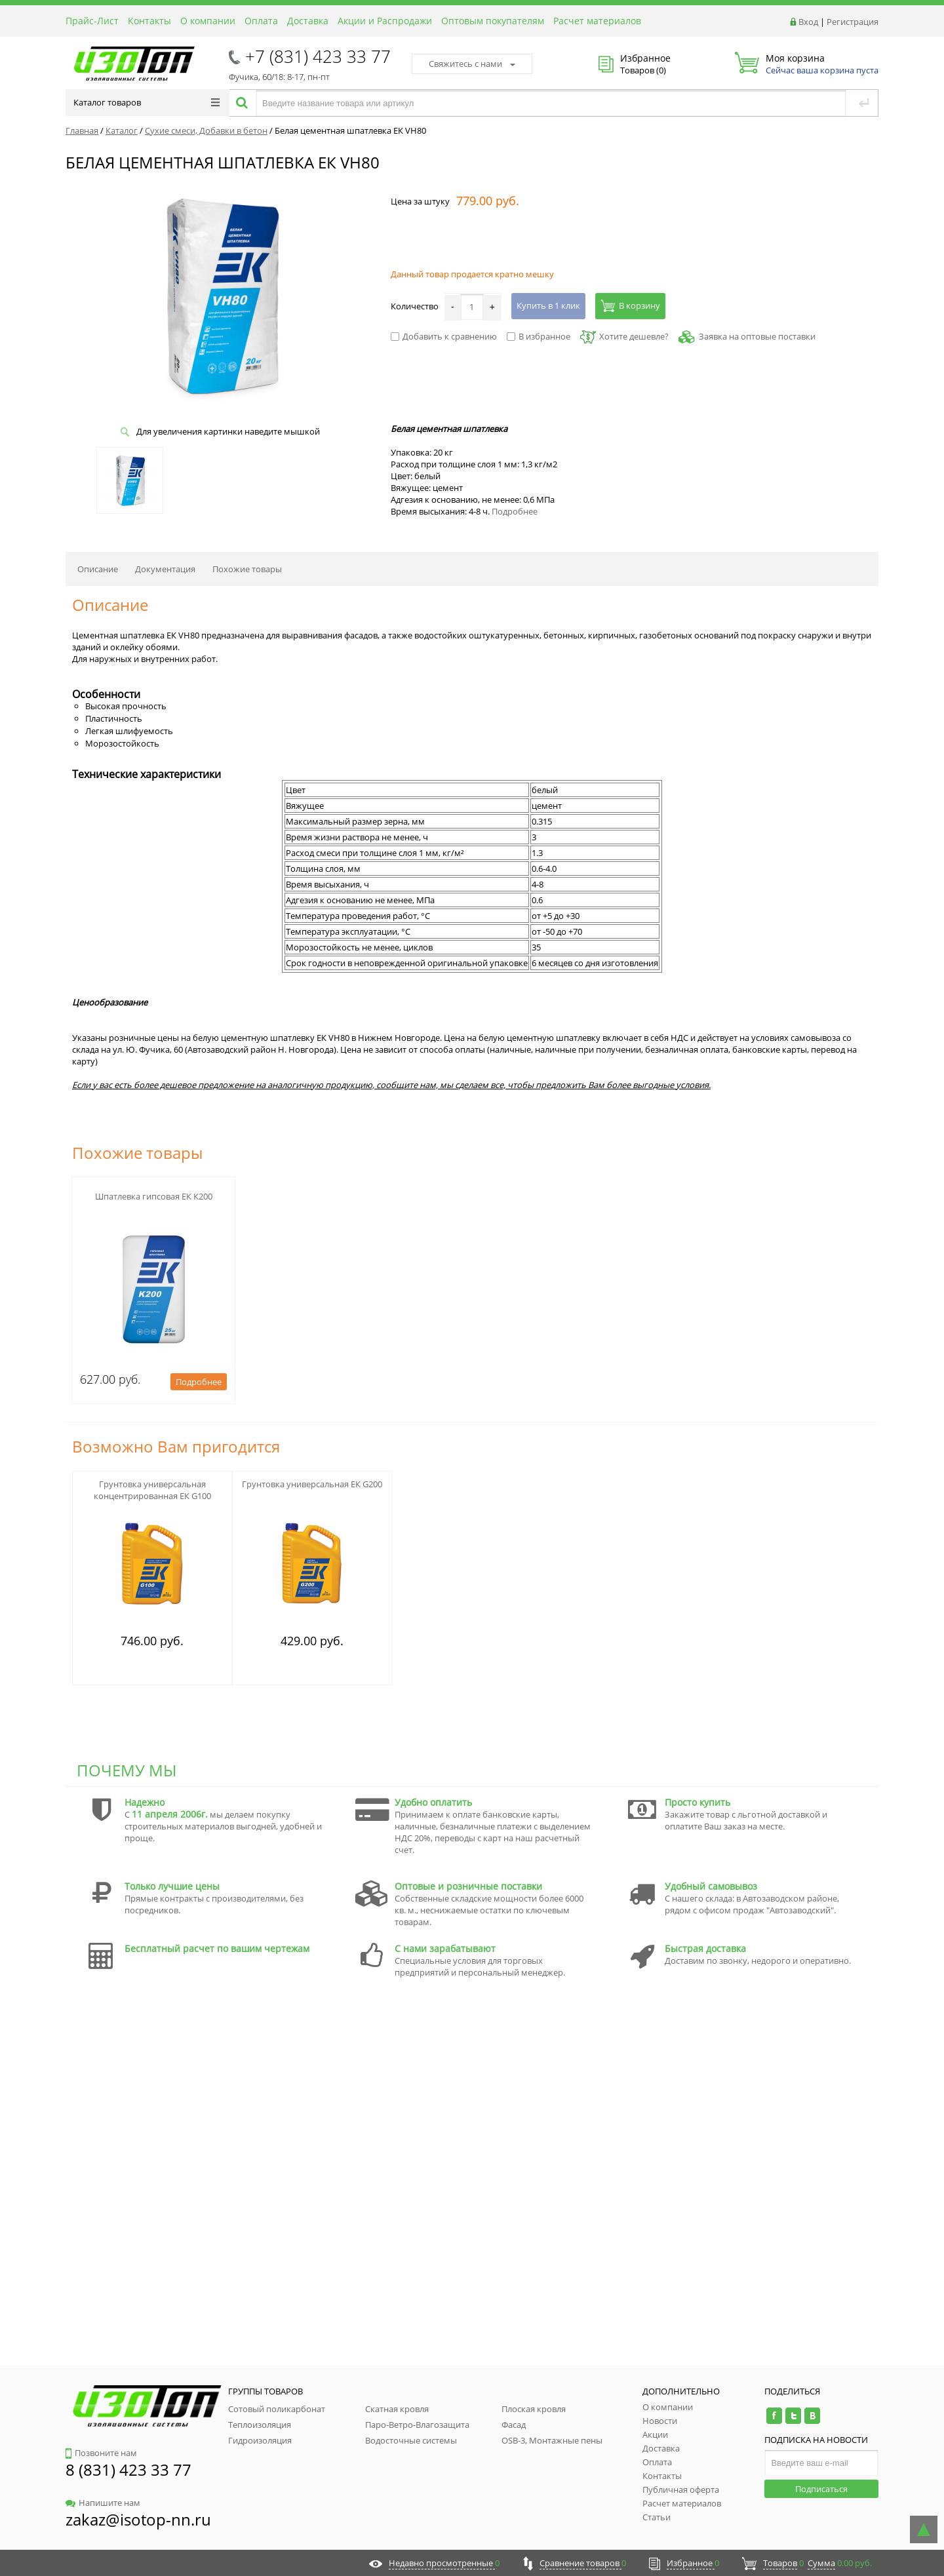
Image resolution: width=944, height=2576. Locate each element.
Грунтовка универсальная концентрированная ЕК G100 (152, 1490)
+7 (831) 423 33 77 (318, 56)
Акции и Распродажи (385, 20)
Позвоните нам (101, 2453)
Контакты (149, 20)
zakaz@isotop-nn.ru (138, 2519)
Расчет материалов (597, 20)
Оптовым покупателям (492, 20)
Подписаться (821, 2489)
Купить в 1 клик (548, 305)
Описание (97, 569)
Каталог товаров (146, 102)
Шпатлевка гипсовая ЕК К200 (153, 1196)
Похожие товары (247, 569)
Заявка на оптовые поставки (757, 336)
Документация (165, 569)
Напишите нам (103, 2502)
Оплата (261, 20)
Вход (808, 22)
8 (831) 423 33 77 (128, 2469)
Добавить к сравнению (444, 336)
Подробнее (515, 511)
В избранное (538, 336)
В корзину (630, 305)
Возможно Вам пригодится (176, 1446)
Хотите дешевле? (624, 336)
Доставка (307, 20)
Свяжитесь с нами (472, 63)
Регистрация (852, 22)
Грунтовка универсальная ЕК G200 (312, 1484)
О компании (207, 20)
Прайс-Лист (92, 20)
